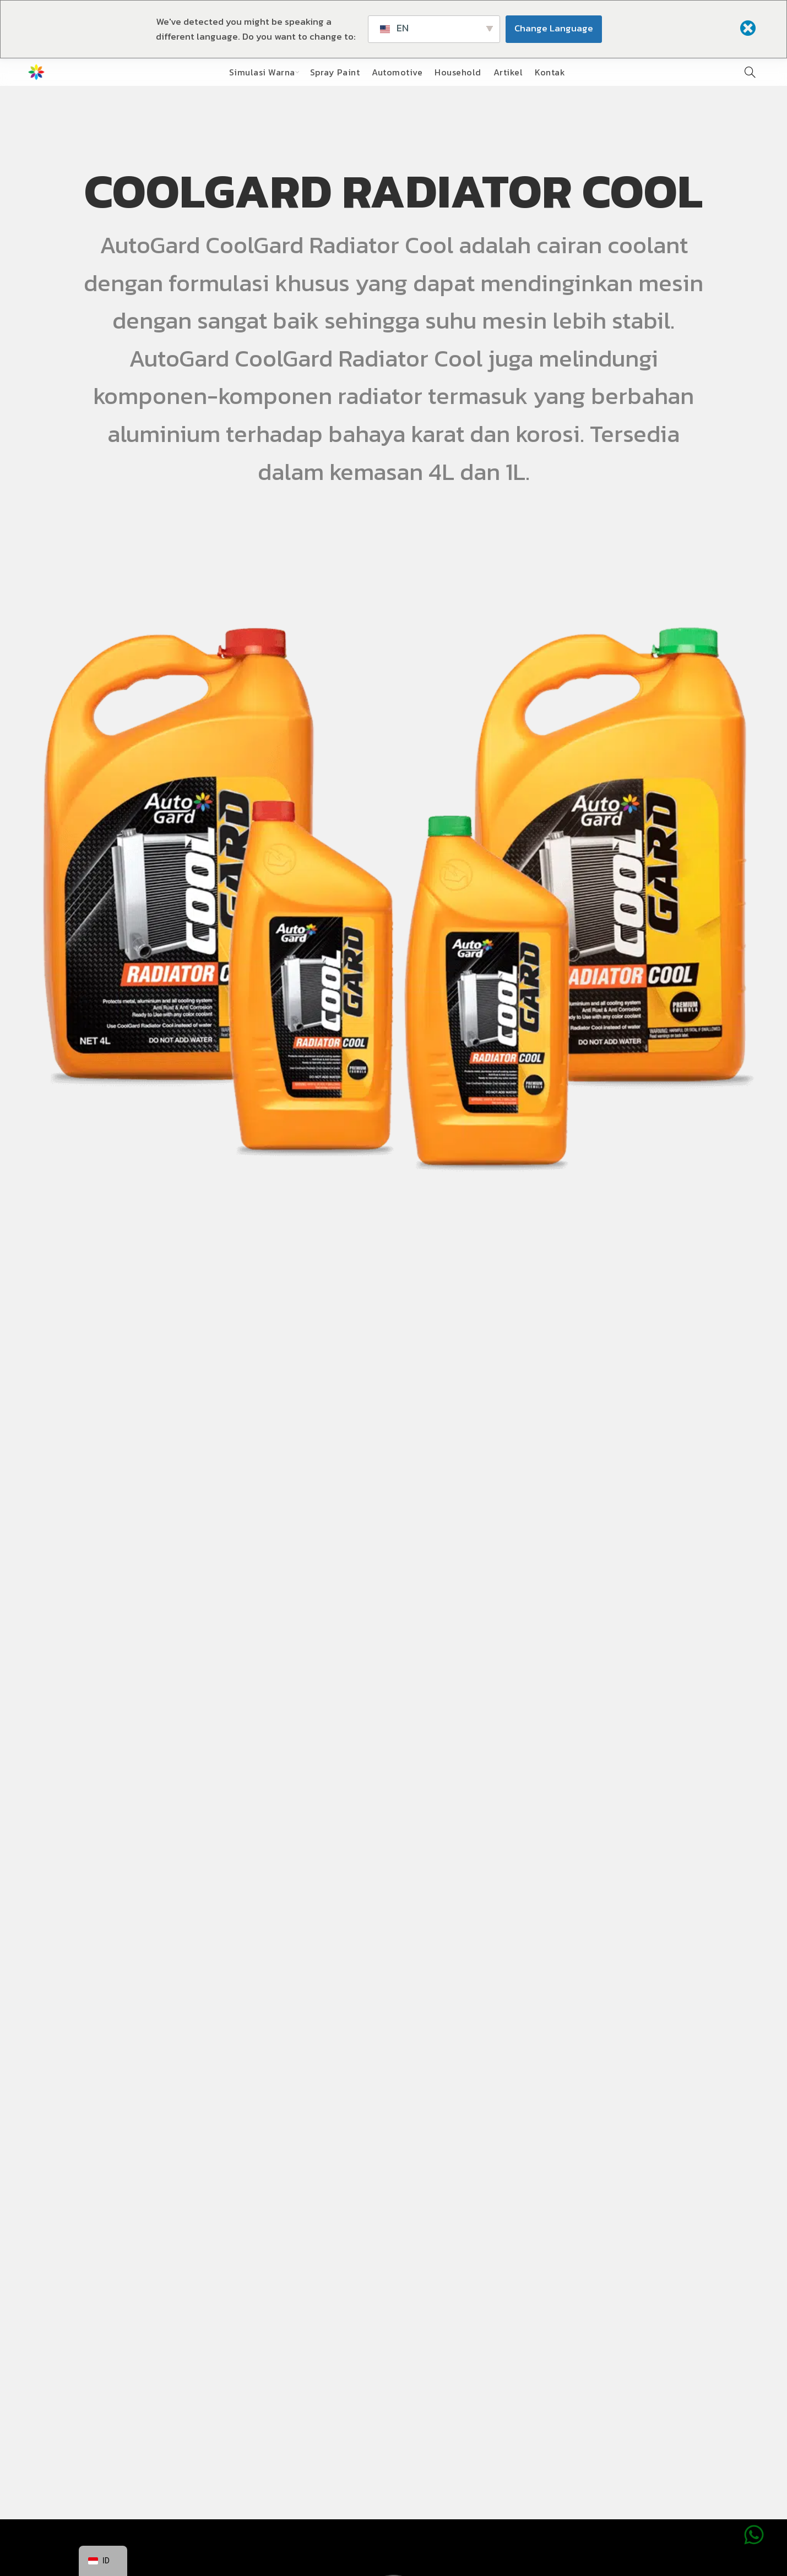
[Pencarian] (750, 72)
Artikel (508, 72)
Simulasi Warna (262, 72)
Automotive (397, 72)
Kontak (550, 72)
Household (458, 72)
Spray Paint (335, 72)
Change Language (553, 28)
